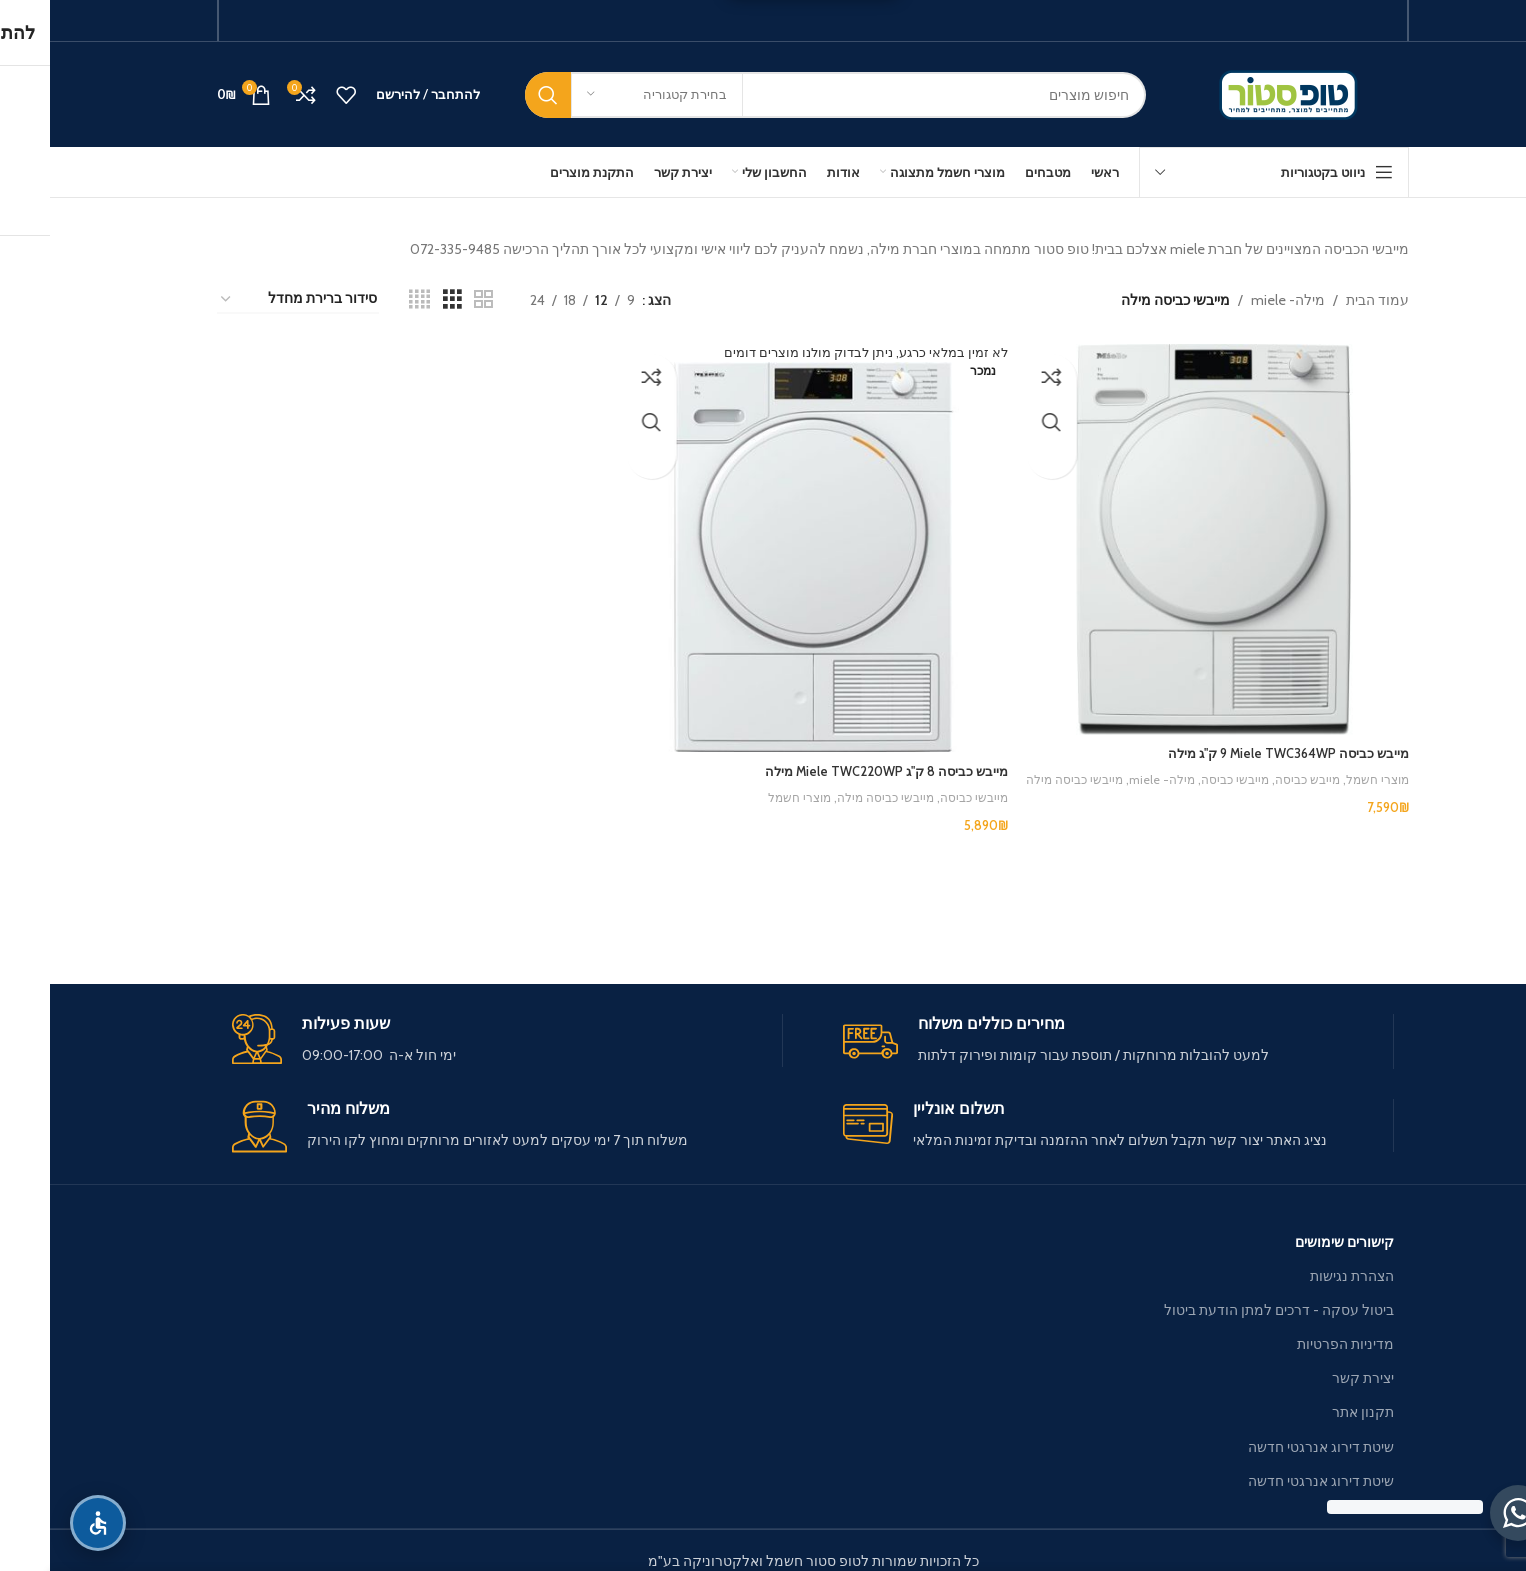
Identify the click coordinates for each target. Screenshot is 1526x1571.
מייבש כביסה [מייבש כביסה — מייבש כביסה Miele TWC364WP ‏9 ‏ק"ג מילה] (1250, 773)
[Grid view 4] (369, 299)
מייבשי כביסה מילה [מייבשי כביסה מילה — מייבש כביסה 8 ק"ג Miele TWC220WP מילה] (824, 792)
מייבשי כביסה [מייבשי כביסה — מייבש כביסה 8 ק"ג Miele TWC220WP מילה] (918, 792)
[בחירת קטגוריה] (607, 95)
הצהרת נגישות (1302, 1276)
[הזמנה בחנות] (248, 299)
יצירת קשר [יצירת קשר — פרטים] (1313, 1378)
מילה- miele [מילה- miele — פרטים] (1238, 300)
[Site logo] (1242, 93)
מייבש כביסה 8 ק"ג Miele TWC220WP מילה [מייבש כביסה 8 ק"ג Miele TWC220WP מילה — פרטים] (824, 766)
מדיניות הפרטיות (1295, 1344)
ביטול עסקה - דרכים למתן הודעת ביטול (1229, 1310)
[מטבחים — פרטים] (998, 172)
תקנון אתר (1313, 1412)
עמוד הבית (1327, 300)
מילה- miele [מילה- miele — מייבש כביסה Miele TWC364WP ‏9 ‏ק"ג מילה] (1095, 773)
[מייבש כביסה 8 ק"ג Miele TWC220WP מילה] (763, 546)
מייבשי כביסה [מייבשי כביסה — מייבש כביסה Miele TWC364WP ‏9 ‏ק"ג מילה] (1172, 773)
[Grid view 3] (402, 299)
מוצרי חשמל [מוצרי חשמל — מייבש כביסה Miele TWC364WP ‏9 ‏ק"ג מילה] (1325, 773)
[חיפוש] (785, 95)
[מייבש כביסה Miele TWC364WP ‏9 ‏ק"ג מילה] (1167, 536)
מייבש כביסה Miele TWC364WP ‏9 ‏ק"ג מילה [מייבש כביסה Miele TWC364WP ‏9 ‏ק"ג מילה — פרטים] (1229, 746)
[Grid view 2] (433, 299)
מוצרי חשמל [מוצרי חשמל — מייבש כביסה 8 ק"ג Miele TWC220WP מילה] (732, 792)
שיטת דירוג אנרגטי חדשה (1271, 1447)
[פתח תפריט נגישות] (48, 1523)
